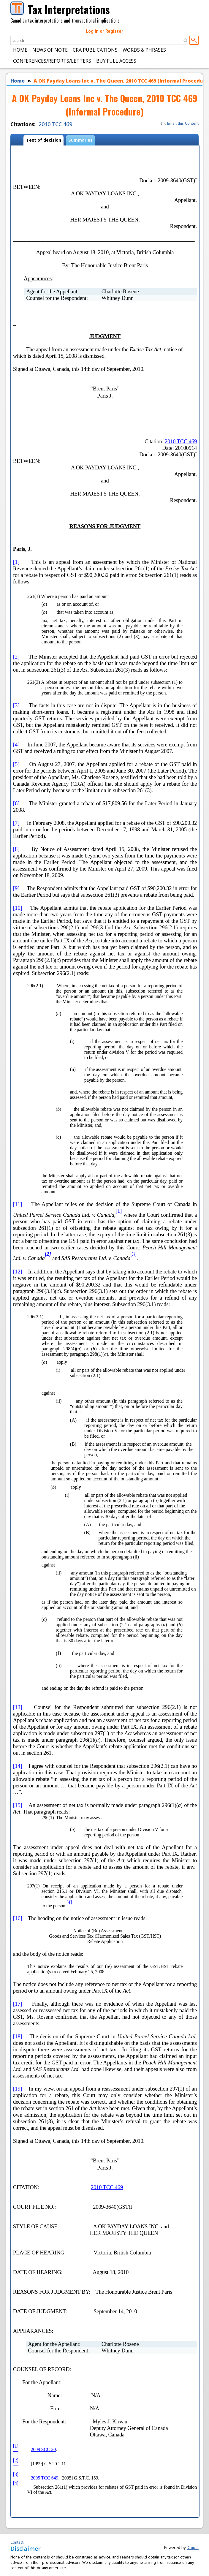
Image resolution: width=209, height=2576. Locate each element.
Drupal (193, 2547)
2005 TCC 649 (44, 2477)
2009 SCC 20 (43, 2449)
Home (20, 50)
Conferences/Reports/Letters (52, 61)
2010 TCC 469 (55, 124)
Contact (16, 2542)
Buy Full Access (116, 61)
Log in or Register (104, 31)
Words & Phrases (144, 50)
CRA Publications (95, 50)
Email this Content (180, 123)
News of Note (50, 50)
